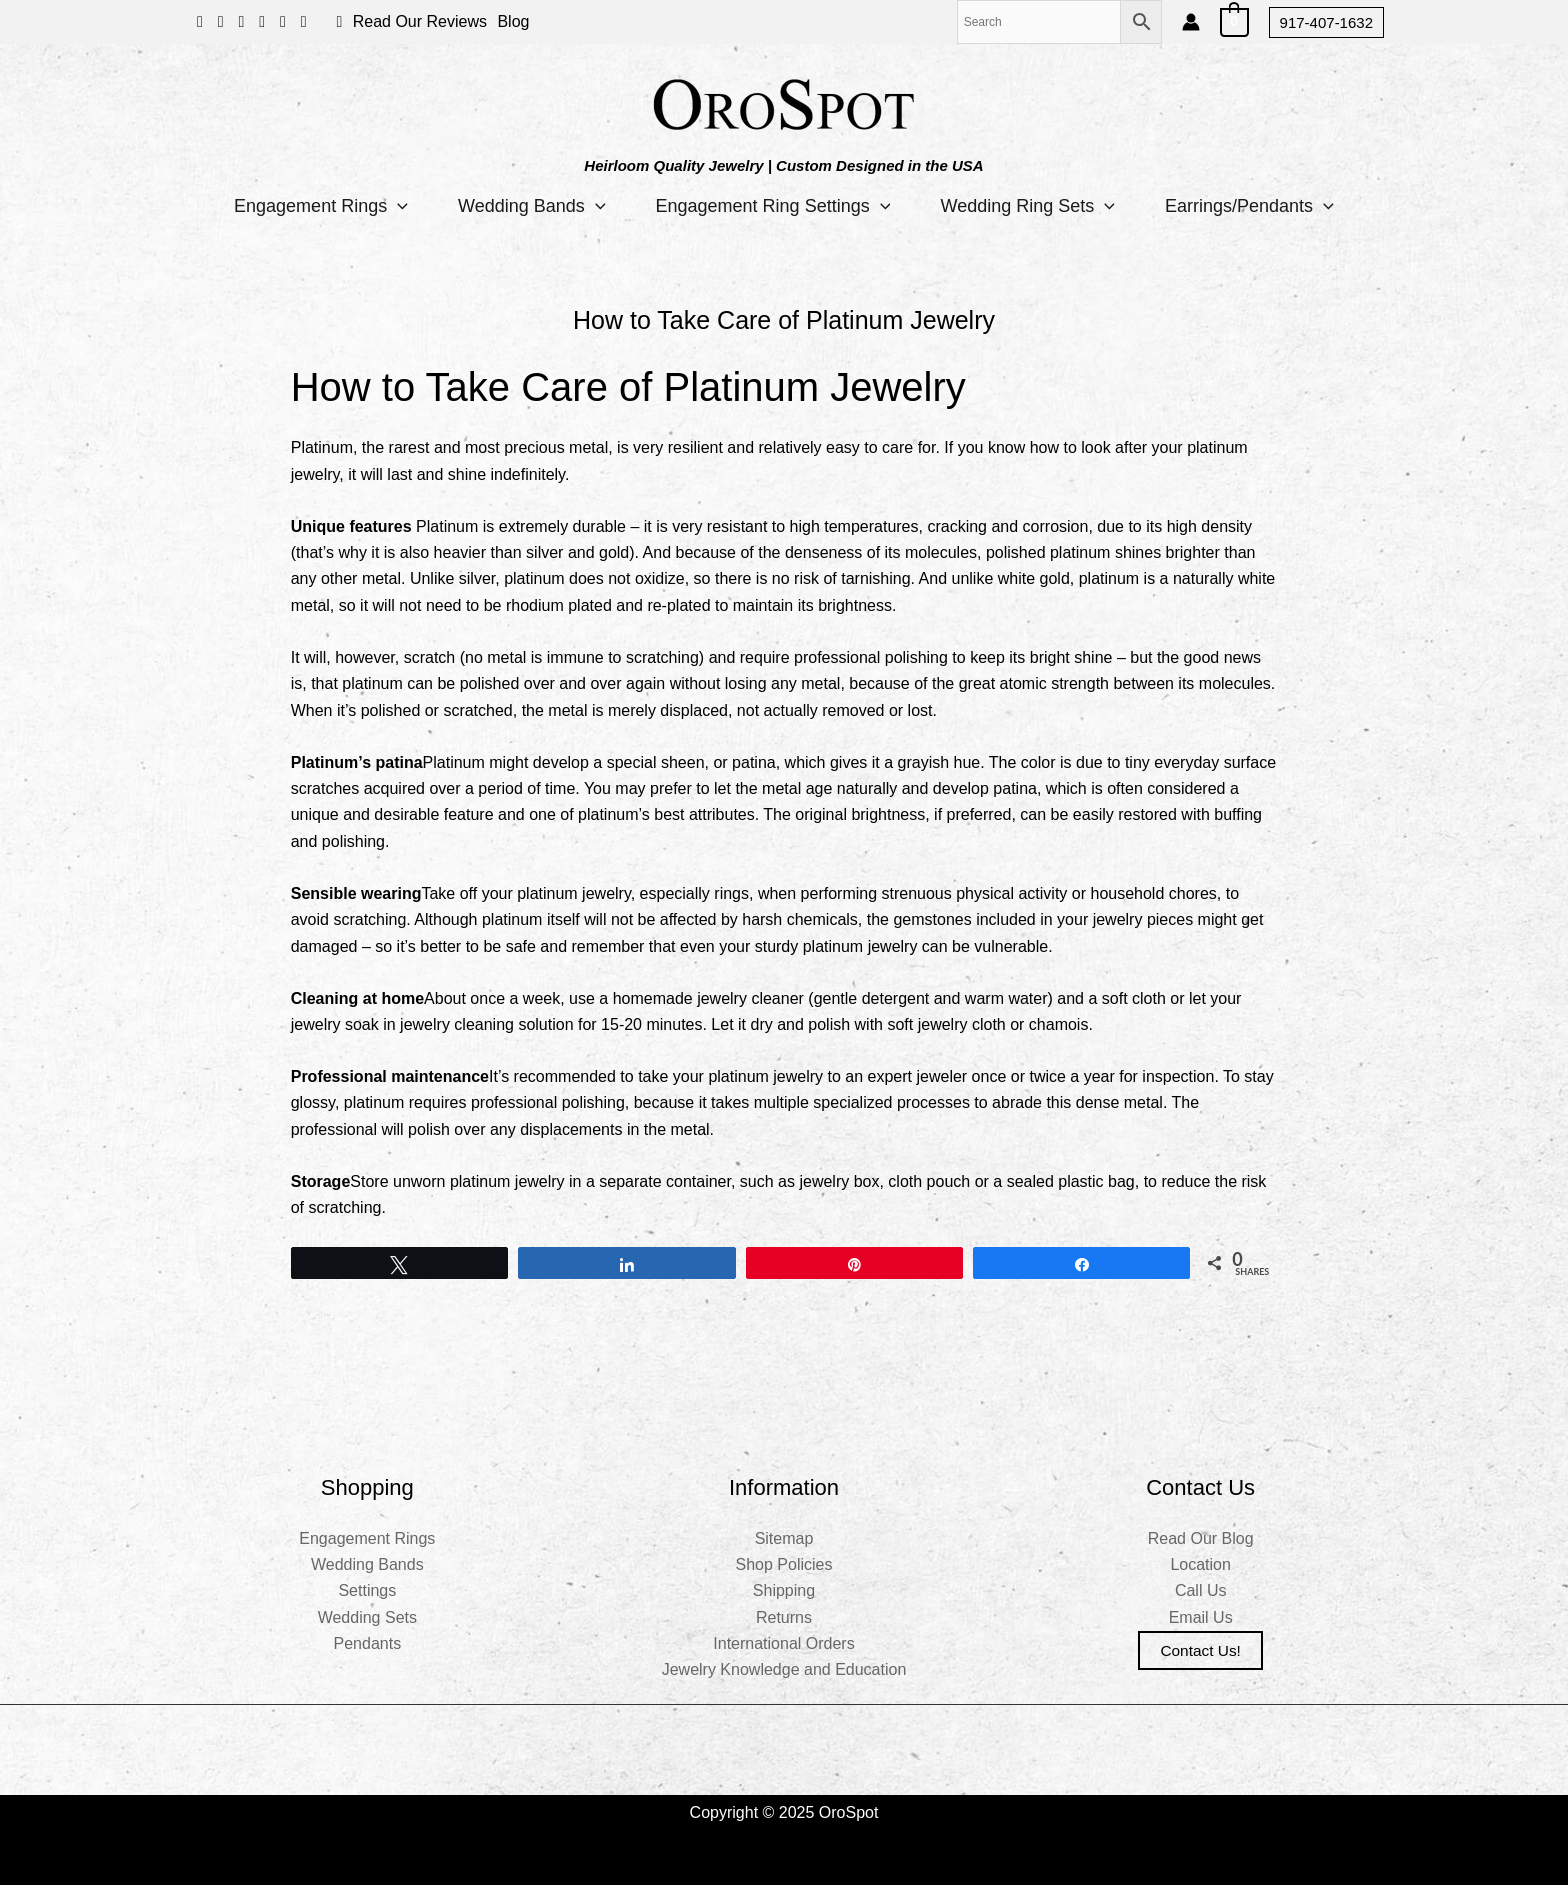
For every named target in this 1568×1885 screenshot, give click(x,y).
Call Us (1201, 1590)
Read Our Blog (1201, 1538)
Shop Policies (784, 1564)
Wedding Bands (532, 206)
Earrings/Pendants (1249, 206)
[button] (1326, 22)
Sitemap (784, 1538)
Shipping (784, 1590)
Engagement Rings (321, 206)
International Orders (783, 1643)
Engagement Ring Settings (773, 206)
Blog (513, 21)
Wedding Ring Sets (1027, 206)
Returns (784, 1617)
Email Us (1201, 1617)
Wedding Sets (367, 1617)
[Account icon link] (1191, 22)
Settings (367, 1590)
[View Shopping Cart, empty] (1234, 21)
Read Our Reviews (420, 21)
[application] (397, 206)
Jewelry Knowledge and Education (784, 1669)
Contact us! (1201, 1650)
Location (1200, 1564)
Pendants (368, 1643)
